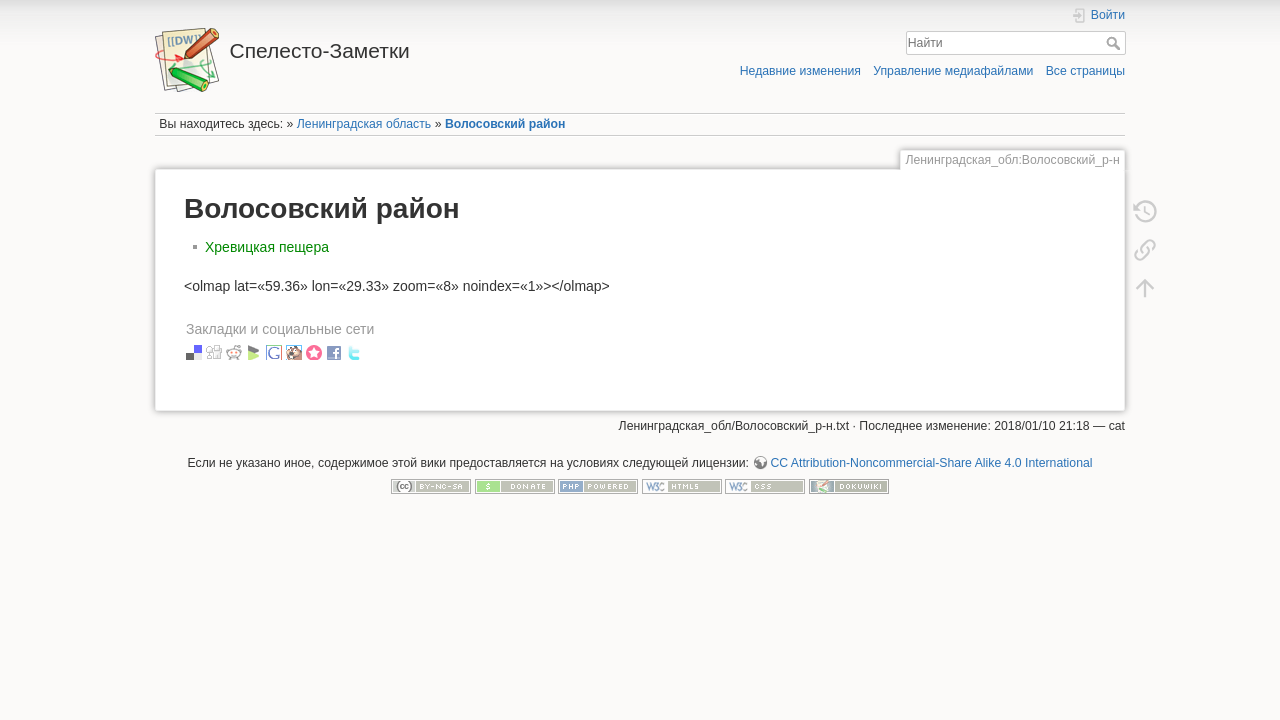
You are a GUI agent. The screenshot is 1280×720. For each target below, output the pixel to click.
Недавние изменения (800, 71)
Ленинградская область (364, 124)
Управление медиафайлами (953, 71)
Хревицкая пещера (267, 247)
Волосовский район (505, 124)
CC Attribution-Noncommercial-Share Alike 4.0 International (931, 463)
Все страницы (1085, 71)
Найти (1115, 43)
